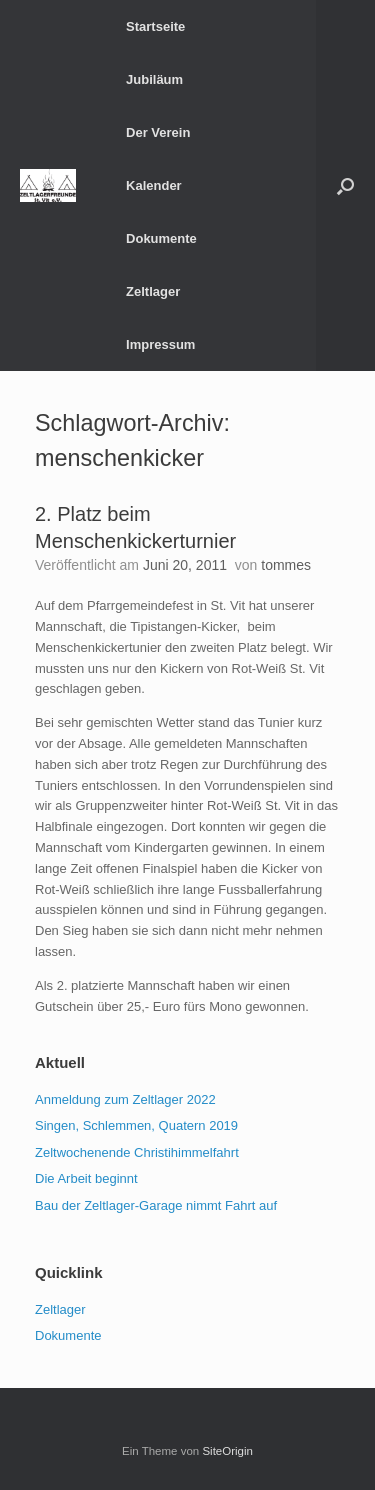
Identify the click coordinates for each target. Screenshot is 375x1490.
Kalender (154, 185)
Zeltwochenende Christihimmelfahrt (137, 1152)
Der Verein (158, 132)
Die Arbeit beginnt (86, 1178)
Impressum (160, 344)
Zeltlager (153, 291)
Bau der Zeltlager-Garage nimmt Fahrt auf (156, 1205)
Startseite (155, 26)
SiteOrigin (227, 1451)
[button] (345, 185)
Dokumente (161, 238)
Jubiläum (154, 79)
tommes (286, 565)
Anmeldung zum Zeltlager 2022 (125, 1099)
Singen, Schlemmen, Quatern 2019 (136, 1125)
